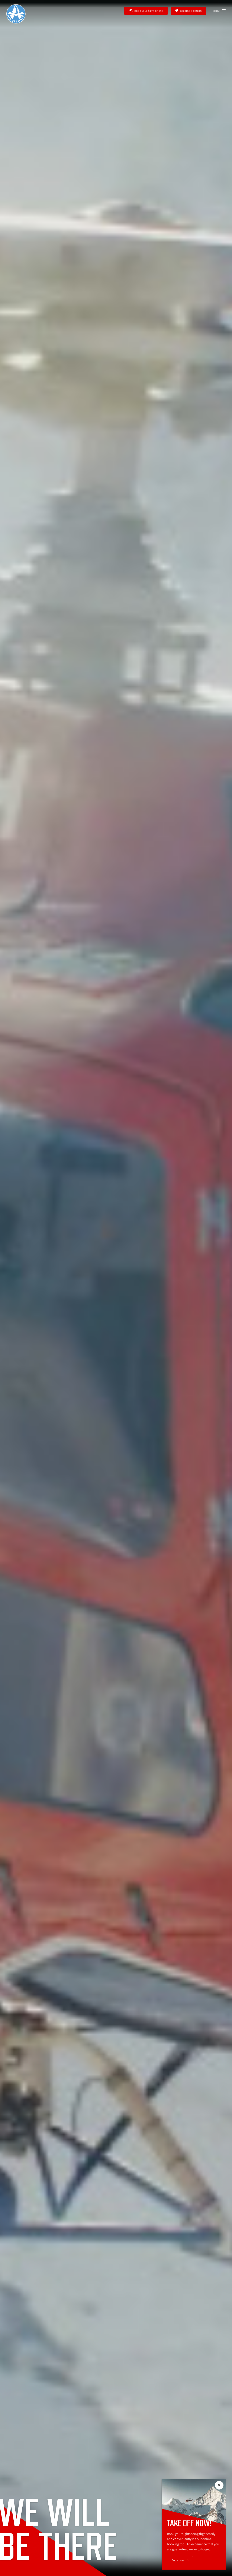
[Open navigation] (219, 11)
